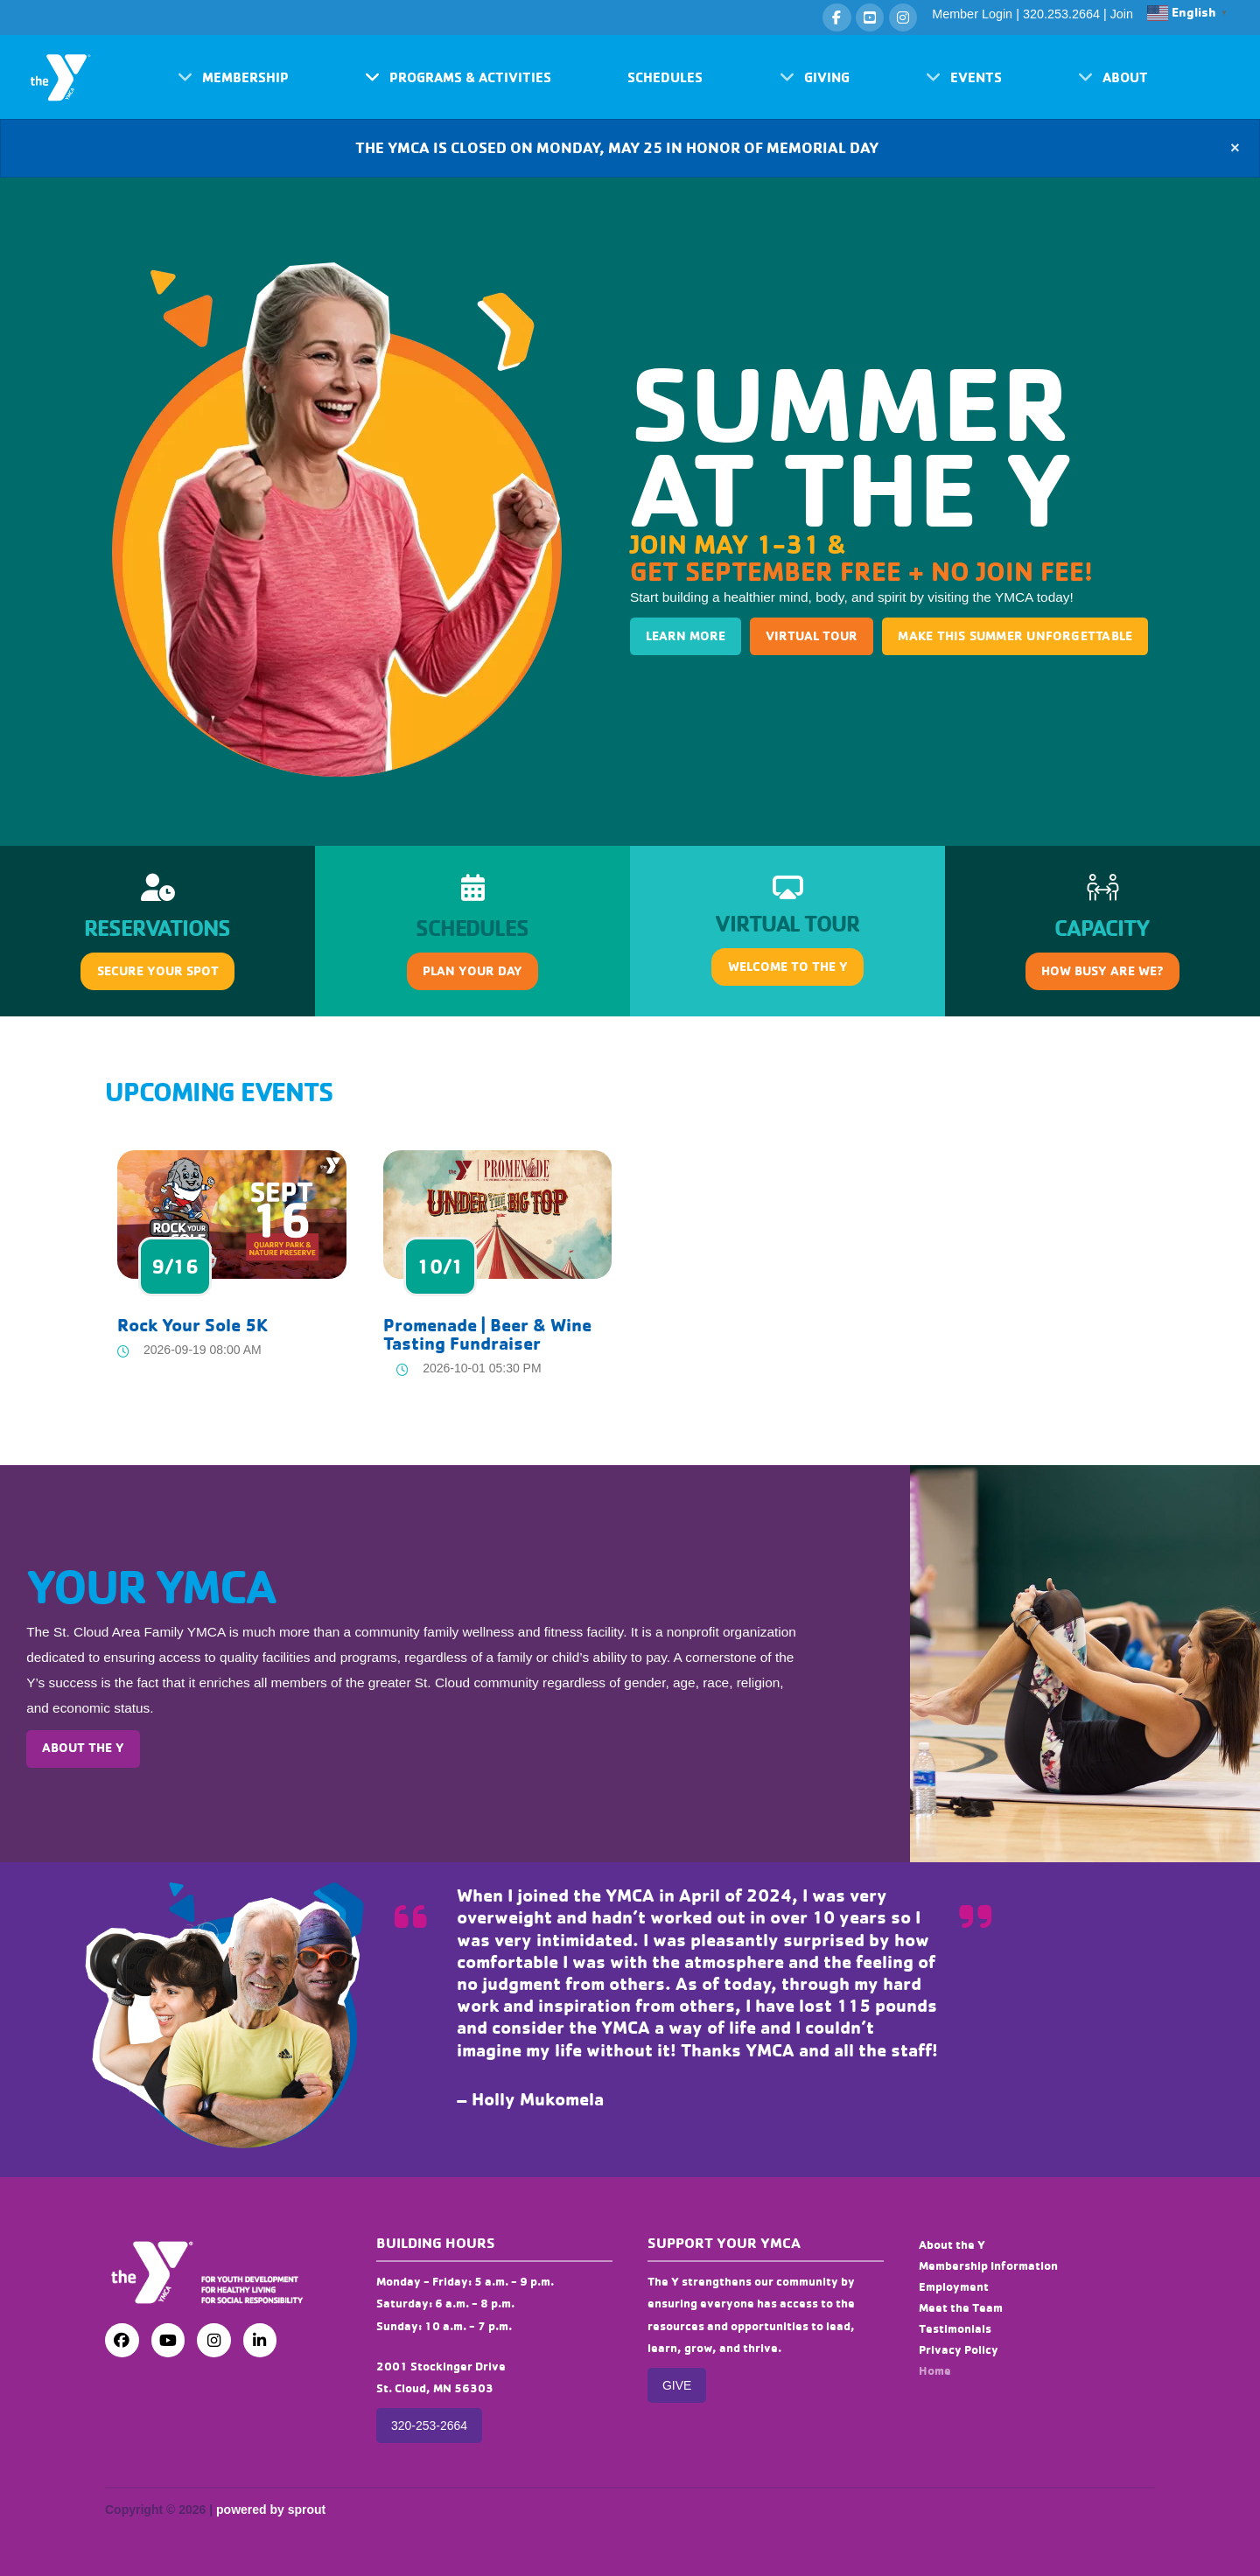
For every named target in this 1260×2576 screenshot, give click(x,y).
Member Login (972, 14)
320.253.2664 (1061, 14)
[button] (233, 77)
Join (1121, 14)
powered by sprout (271, 2510)
